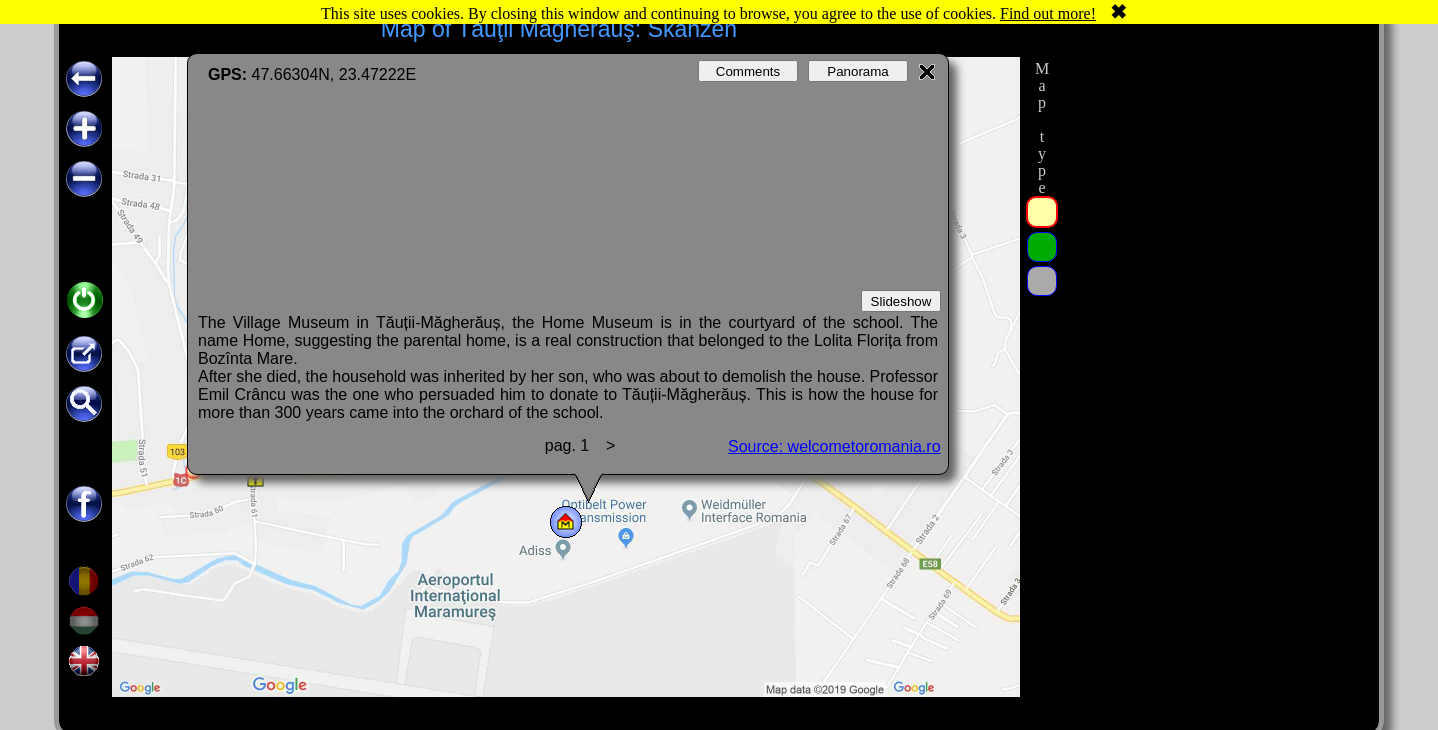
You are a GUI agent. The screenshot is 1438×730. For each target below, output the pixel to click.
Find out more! (1048, 13)
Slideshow (901, 301)
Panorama (858, 71)
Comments (748, 71)
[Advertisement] (1212, 357)
